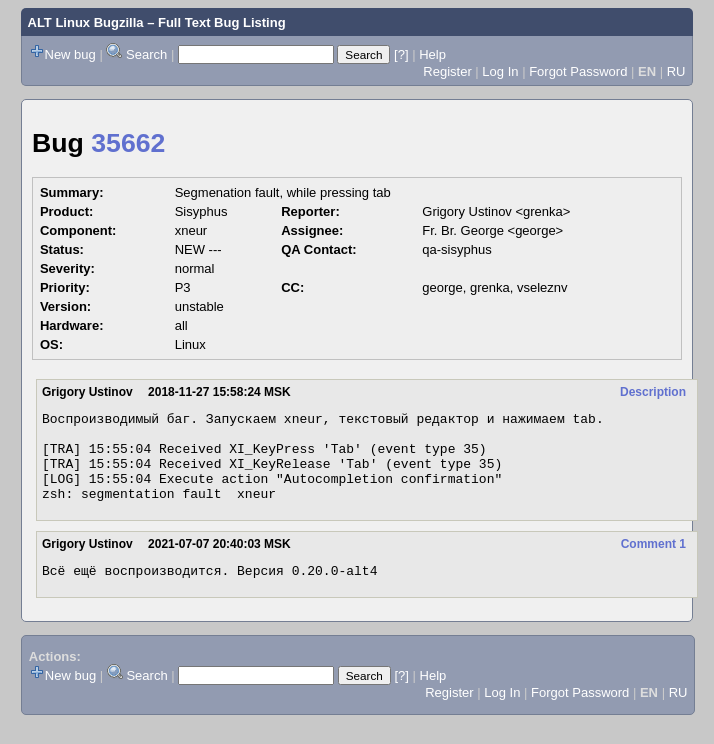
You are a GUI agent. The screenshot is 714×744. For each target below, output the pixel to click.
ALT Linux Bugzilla (86, 22)
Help (432, 54)
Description (653, 392)
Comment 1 (653, 562)
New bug (70, 54)
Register (447, 71)
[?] (401, 54)
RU (676, 71)
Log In (500, 71)
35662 (128, 143)
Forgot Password (578, 71)
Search (146, 54)
